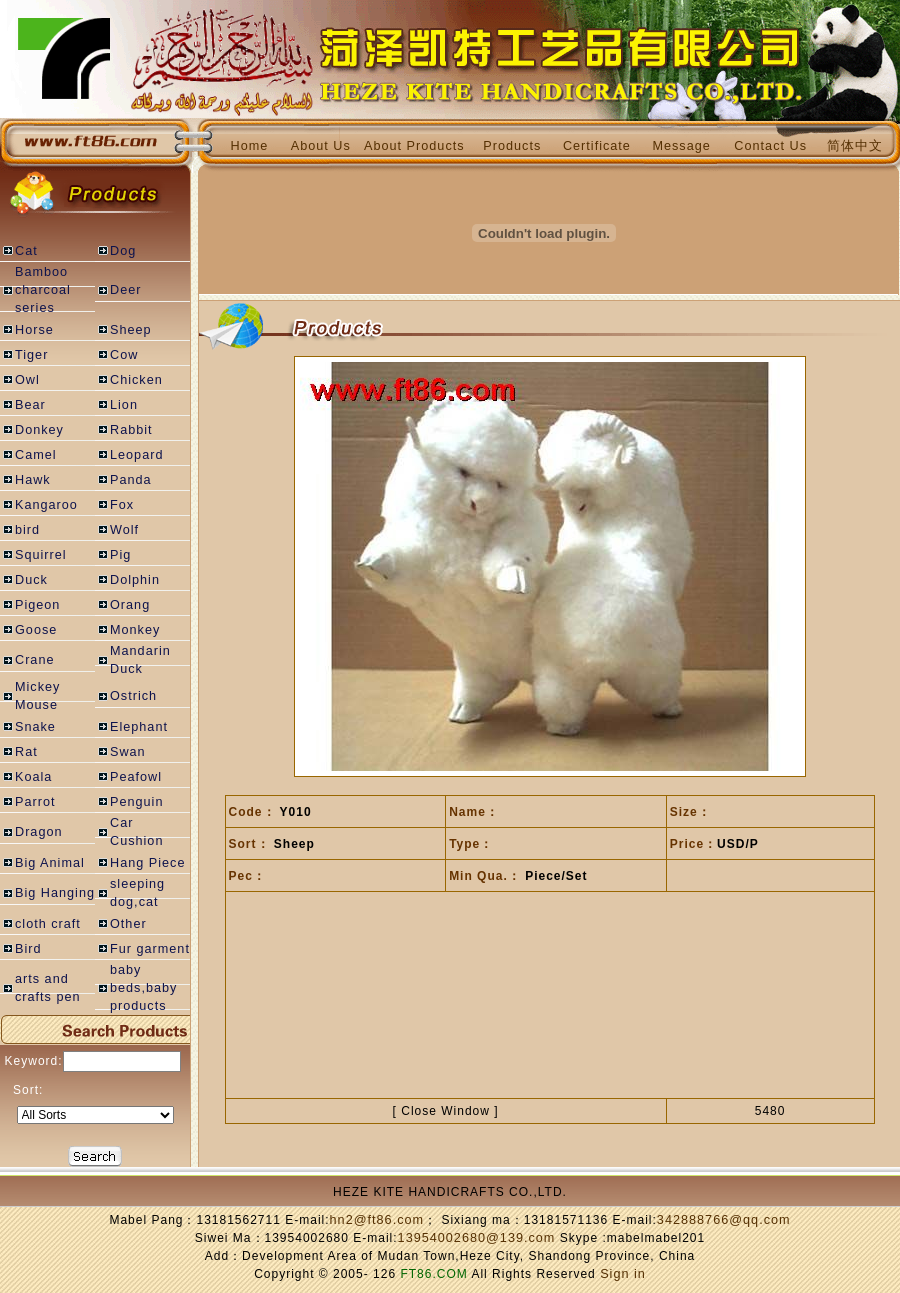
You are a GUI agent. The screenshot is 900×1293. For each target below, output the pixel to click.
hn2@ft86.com (377, 1220)
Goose (36, 630)
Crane (34, 660)
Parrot (35, 802)
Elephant (139, 727)
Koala (33, 777)
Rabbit (131, 430)
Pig (120, 555)
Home (250, 146)
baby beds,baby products (143, 988)
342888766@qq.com (724, 1220)
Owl (27, 380)
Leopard (136, 455)
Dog (123, 251)
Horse (34, 330)
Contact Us (770, 146)
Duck (31, 580)
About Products (414, 146)
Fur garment (150, 949)
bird (27, 530)
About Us (321, 146)
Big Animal (50, 863)
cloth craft (48, 924)
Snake (35, 727)
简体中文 (855, 146)
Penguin (136, 802)
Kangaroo (46, 505)
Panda (131, 480)
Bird (28, 949)
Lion (124, 405)
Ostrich (133, 696)
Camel (36, 455)
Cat (26, 251)
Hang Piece (147, 863)
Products (512, 146)
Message (681, 146)
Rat (26, 752)
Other (128, 924)
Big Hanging (55, 893)
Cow (124, 355)
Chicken (136, 380)
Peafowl (136, 777)
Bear (30, 405)
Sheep (131, 330)
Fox (122, 505)
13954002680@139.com (477, 1238)
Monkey (135, 630)
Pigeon (37, 605)
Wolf (124, 530)
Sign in (623, 1274)
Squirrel (41, 555)
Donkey (39, 430)
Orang (130, 605)
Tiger (31, 355)
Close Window (445, 1111)
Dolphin (135, 580)
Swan (128, 752)
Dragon (39, 832)
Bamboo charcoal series (43, 290)
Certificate (597, 146)
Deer (125, 290)
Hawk (33, 480)
